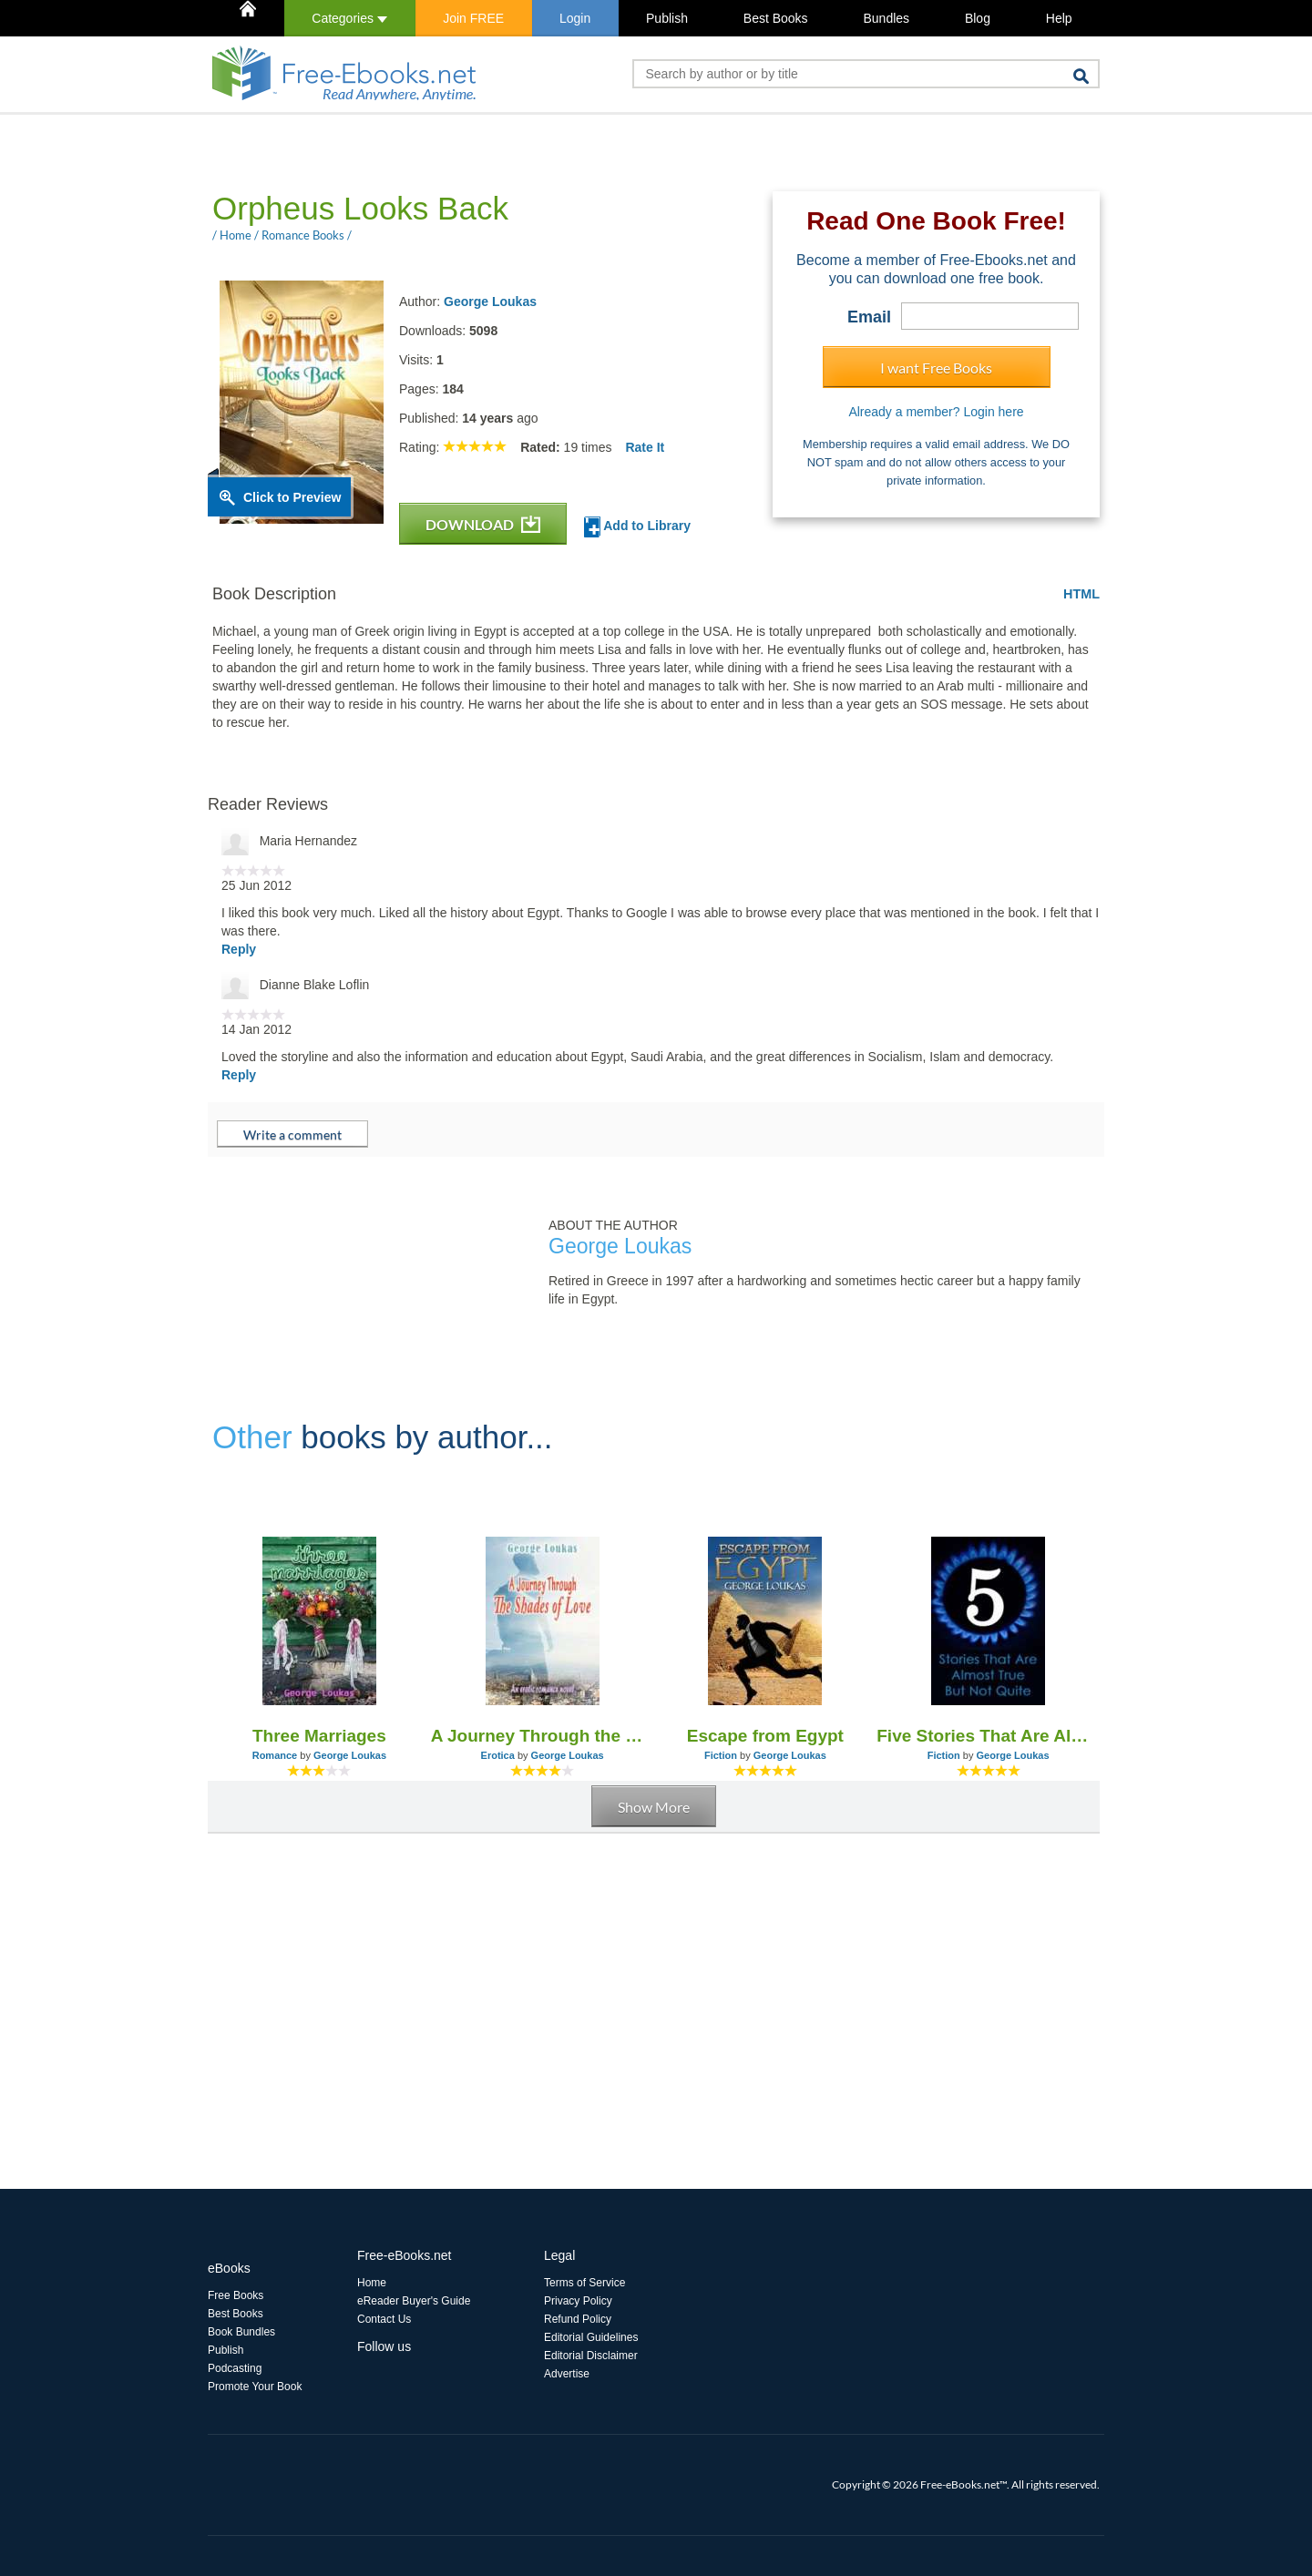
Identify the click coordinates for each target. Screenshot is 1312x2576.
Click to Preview (292, 497)
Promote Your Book (255, 2386)
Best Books (775, 18)
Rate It (644, 447)
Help (1059, 18)
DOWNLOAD (482, 524)
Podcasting (234, 2368)
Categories (349, 18)
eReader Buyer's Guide (413, 2301)
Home (371, 2282)
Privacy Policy (578, 2301)
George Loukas (490, 301)
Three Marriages (319, 1735)
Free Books (235, 2295)
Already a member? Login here (935, 411)
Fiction (720, 1755)
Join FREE (473, 18)
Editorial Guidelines (591, 2337)
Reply (238, 949)
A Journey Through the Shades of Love (542, 1735)
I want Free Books (936, 367)
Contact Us (384, 2319)
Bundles (886, 18)
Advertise (566, 2373)
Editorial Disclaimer (591, 2355)
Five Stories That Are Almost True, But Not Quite (988, 1735)
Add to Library (637, 526)
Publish (667, 18)
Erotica (498, 1755)
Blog (977, 18)
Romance (275, 1755)
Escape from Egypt (765, 1735)
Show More (654, 1806)
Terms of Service (584, 2282)
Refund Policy (577, 2319)
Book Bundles (241, 2332)
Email (869, 317)
